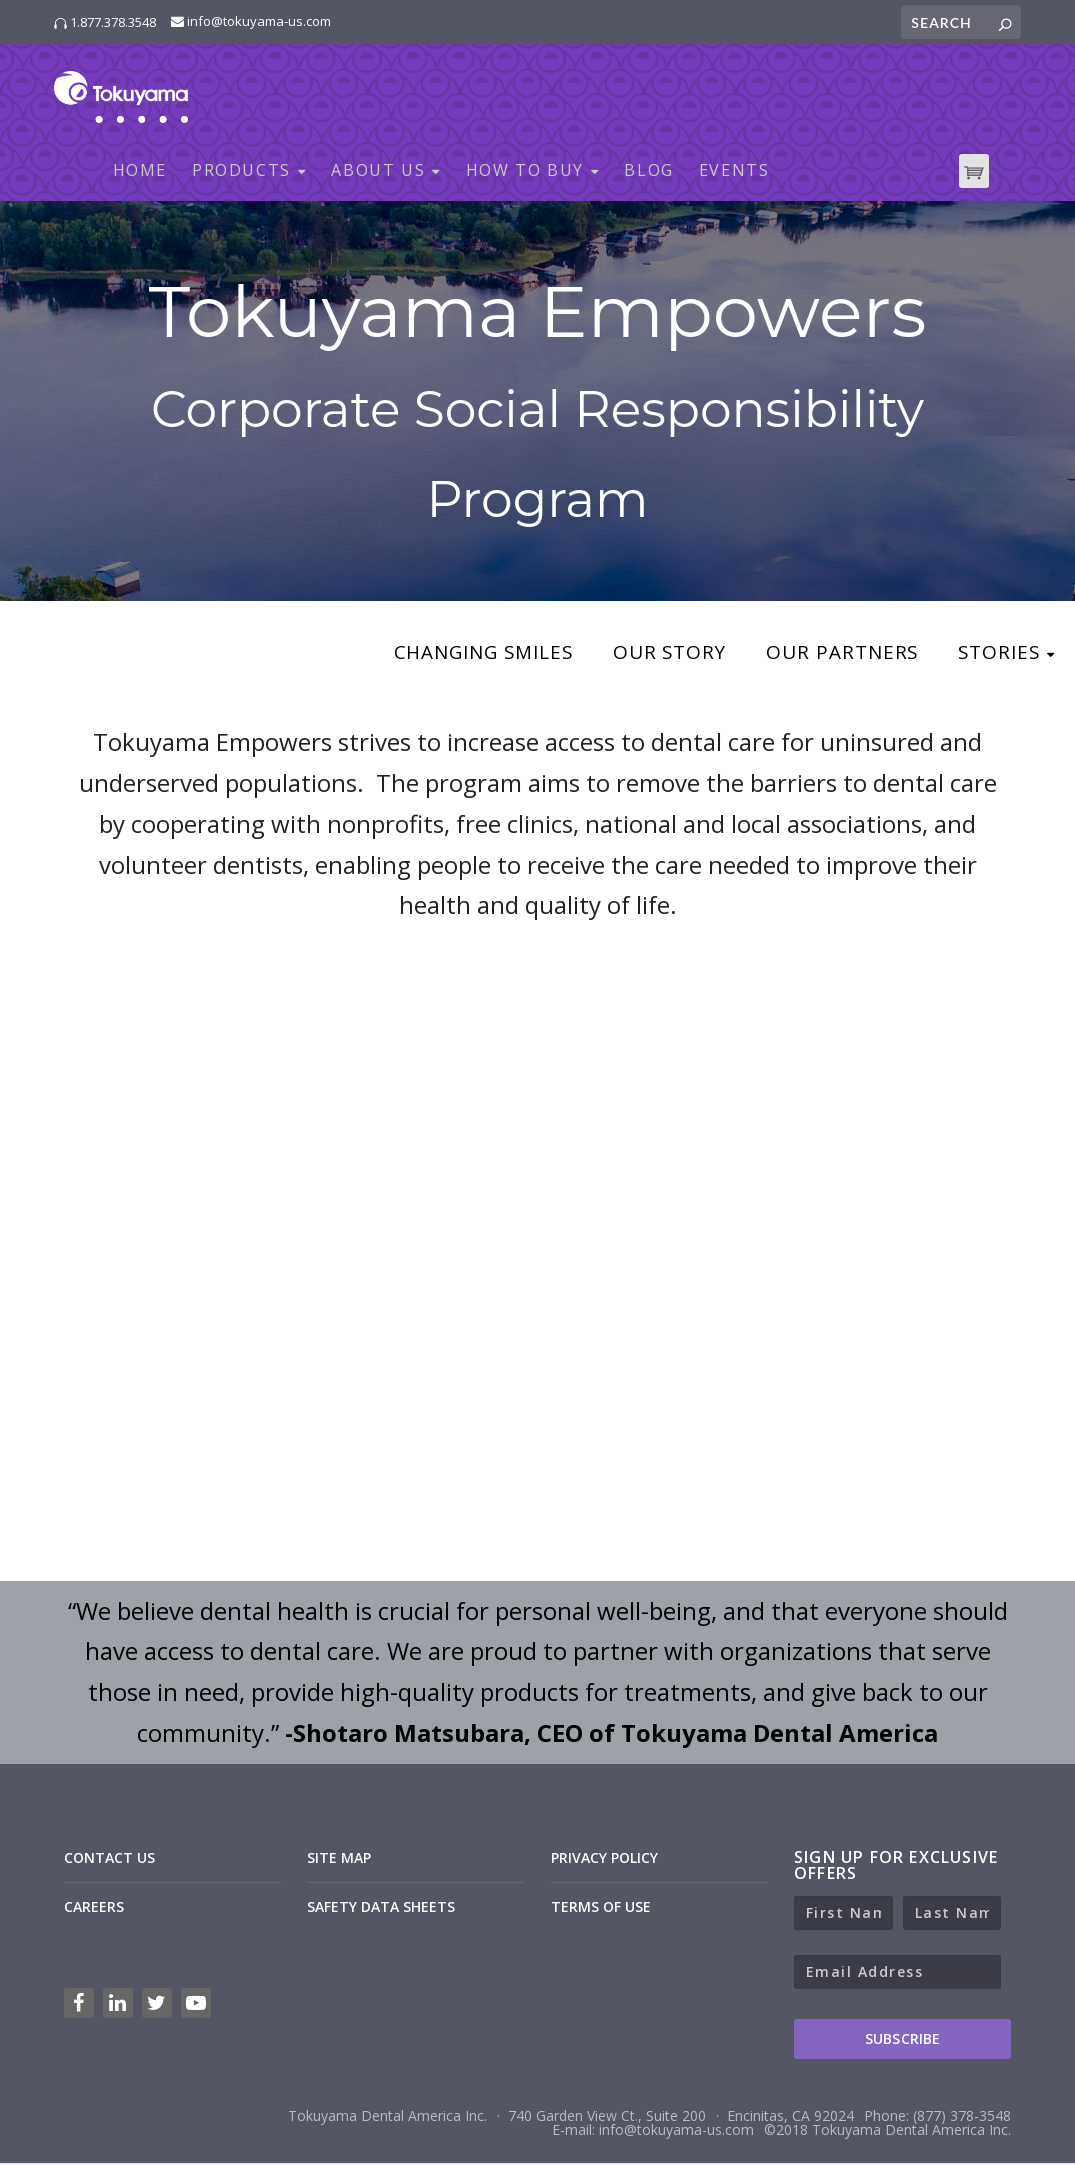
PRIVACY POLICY (604, 1859)
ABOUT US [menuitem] (378, 173)
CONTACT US (109, 1859)
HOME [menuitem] (140, 173)
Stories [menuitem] (997, 655)
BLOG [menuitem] (648, 173)
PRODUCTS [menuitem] (241, 173)
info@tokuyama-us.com (251, 21)
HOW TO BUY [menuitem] (525, 173)
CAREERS (94, 1908)
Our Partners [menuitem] (835, 655)
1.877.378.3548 (105, 22)
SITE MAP (339, 1859)
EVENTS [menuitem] (734, 173)
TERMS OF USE (601, 1908)
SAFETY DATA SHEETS (381, 1908)
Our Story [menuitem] (657, 655)
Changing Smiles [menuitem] (461, 655)
